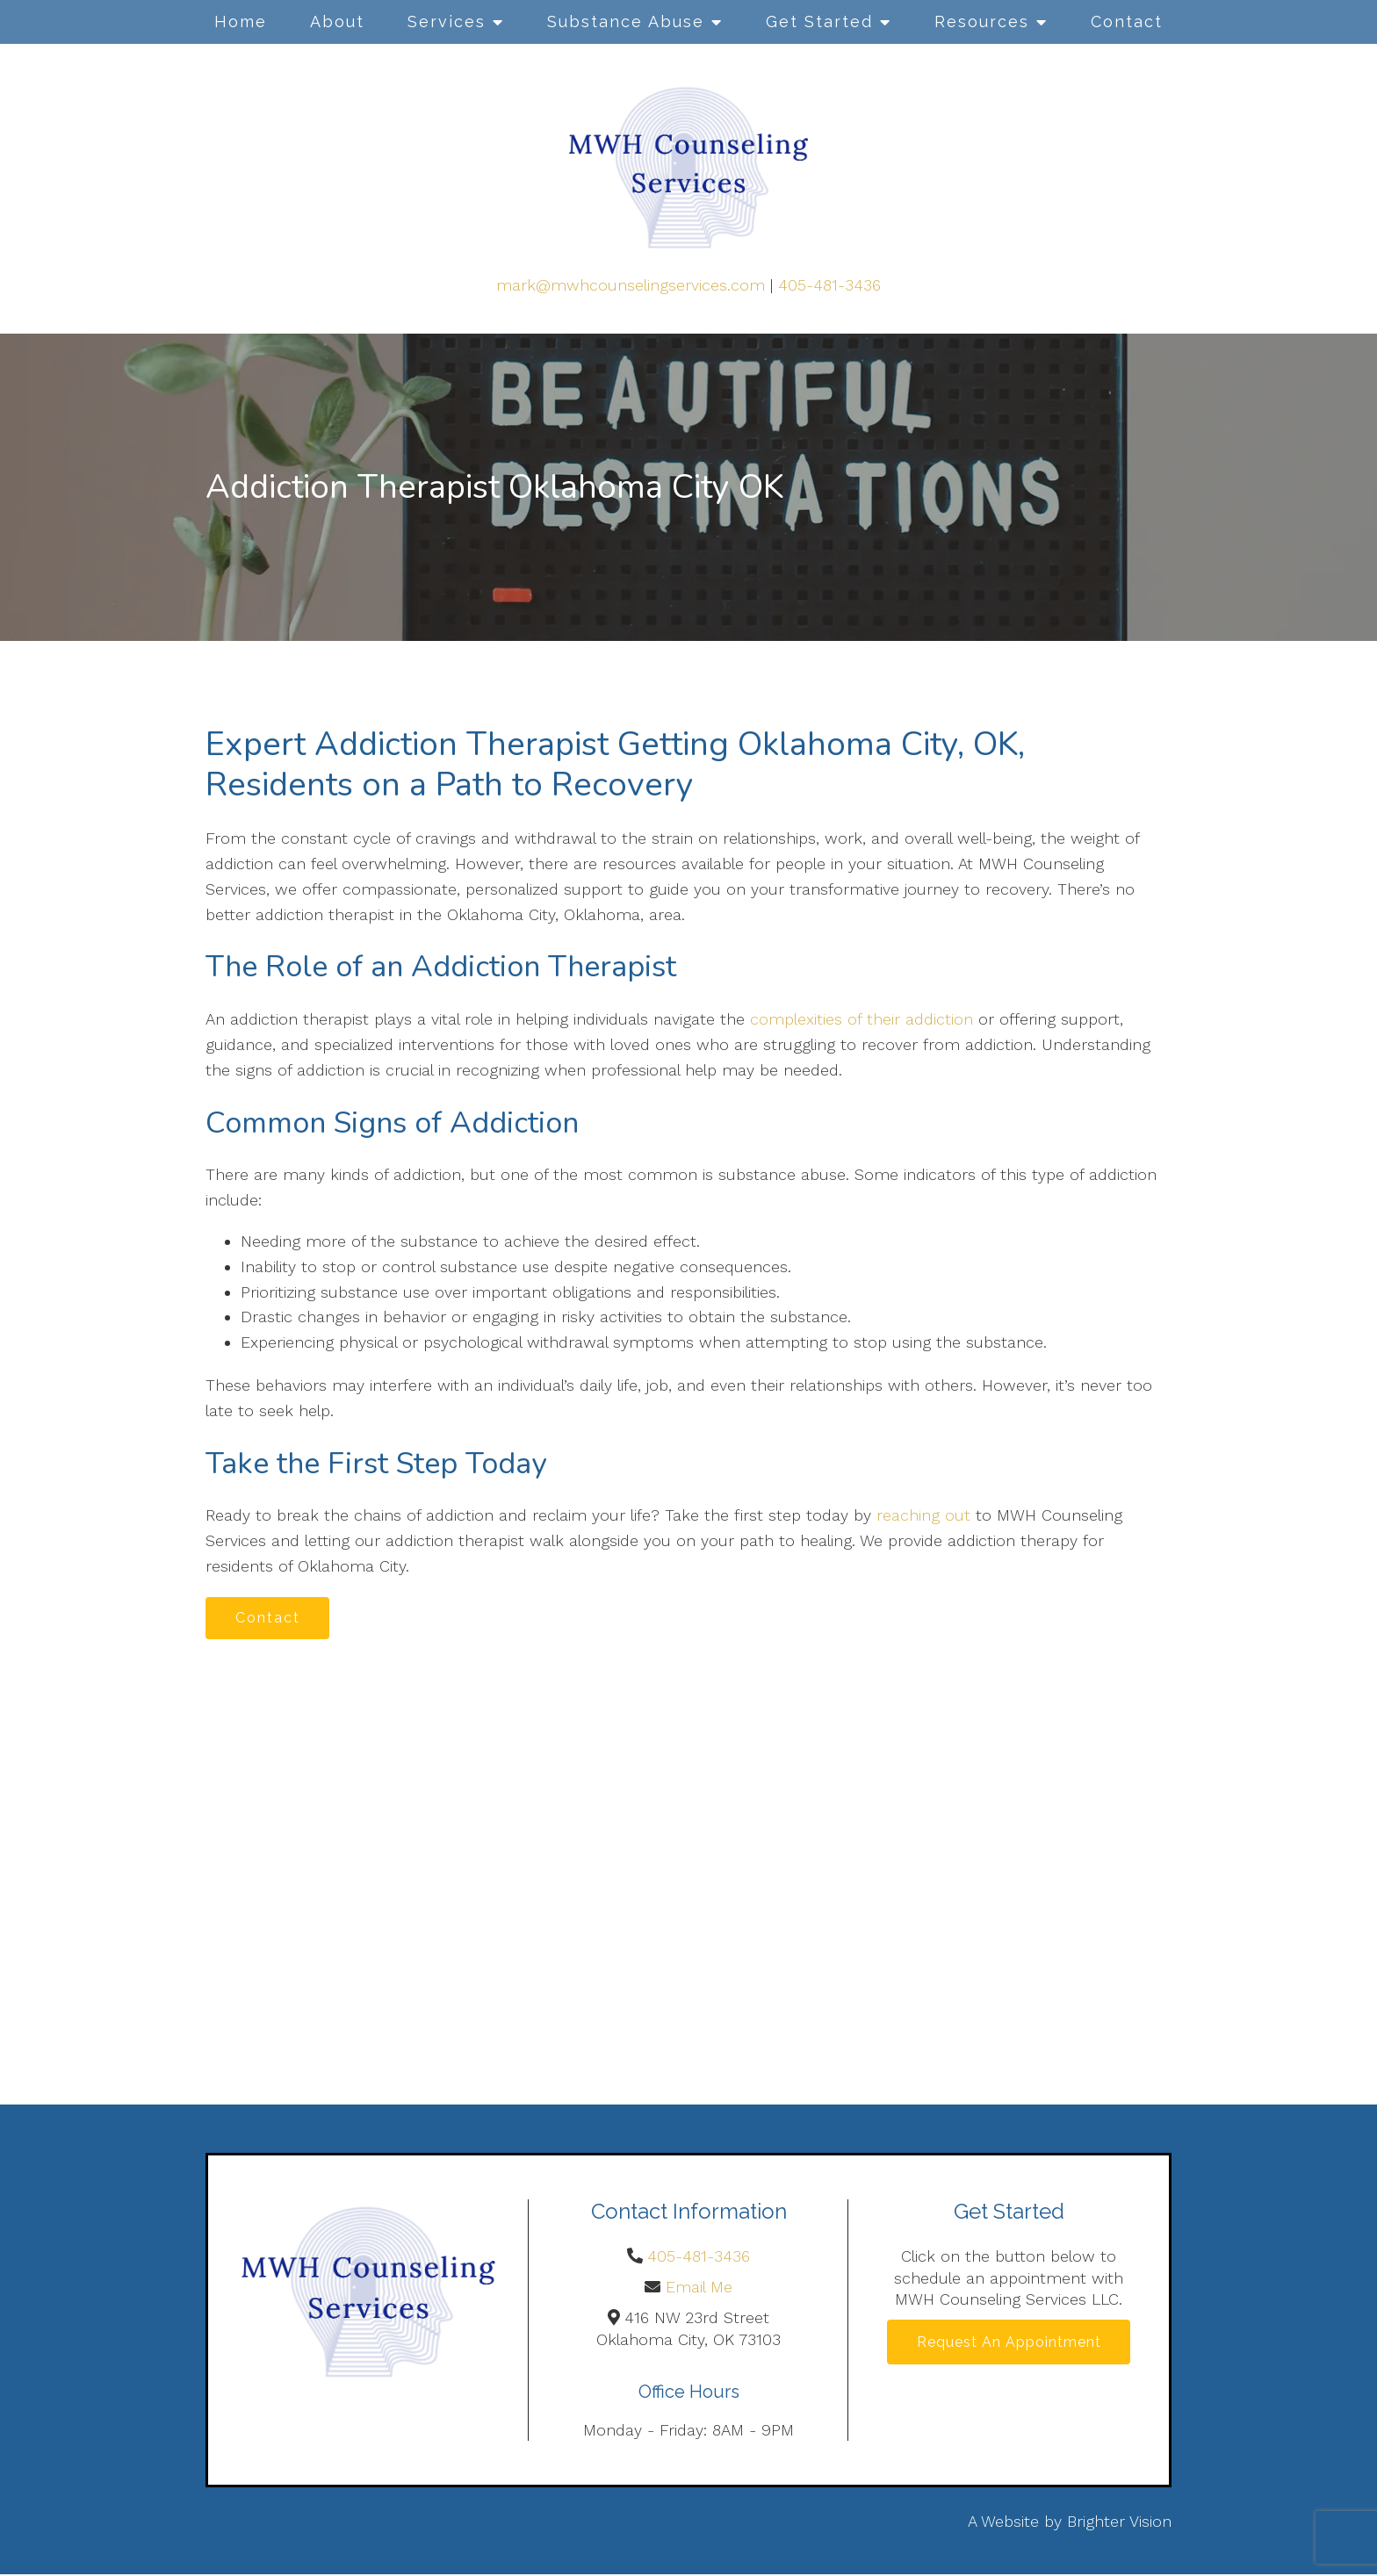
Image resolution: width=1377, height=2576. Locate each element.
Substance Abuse (625, 21)
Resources (981, 21)
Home (240, 21)
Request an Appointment (1009, 2344)
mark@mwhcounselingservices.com (630, 285)
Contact (1127, 21)
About (337, 21)
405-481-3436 (829, 285)
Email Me (699, 2289)
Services (446, 21)
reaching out (923, 1515)
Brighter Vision (1119, 2524)
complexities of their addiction (861, 1019)
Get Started (819, 21)
